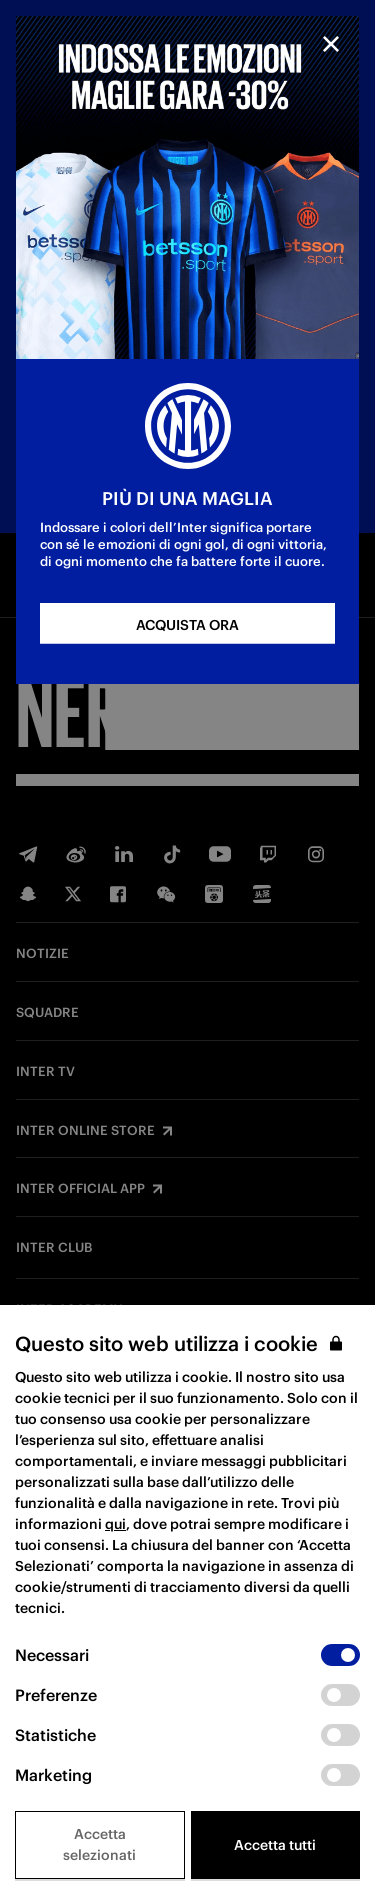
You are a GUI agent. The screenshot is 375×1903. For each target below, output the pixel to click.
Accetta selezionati (99, 1844)
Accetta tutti (275, 1845)
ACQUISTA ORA (187, 625)
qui (115, 1524)
